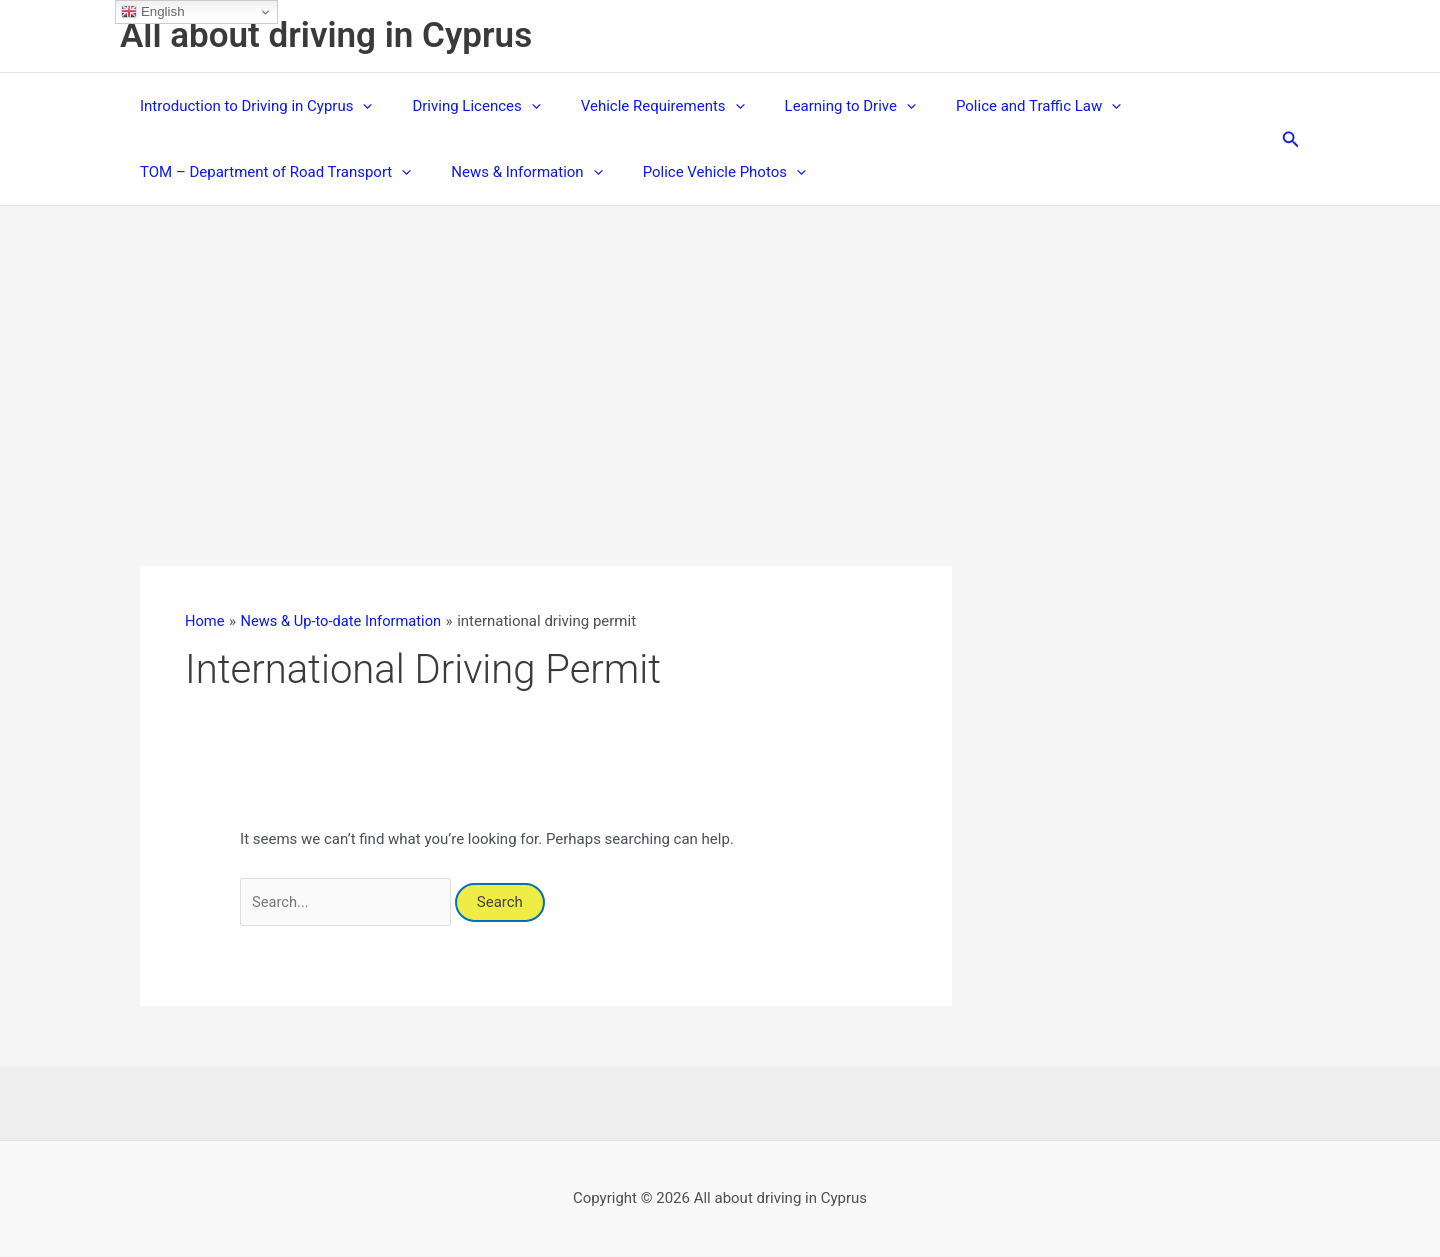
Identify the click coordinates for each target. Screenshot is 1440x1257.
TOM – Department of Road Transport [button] (270, 172)
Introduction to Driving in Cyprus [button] (251, 106)
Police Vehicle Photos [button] (699, 172)
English (152, 12)
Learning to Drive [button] (815, 106)
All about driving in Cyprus (326, 35)
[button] (357, 106)
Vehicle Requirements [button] (638, 106)
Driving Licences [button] (461, 106)
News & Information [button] (511, 172)
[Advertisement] (720, 356)
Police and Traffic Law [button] (993, 106)
